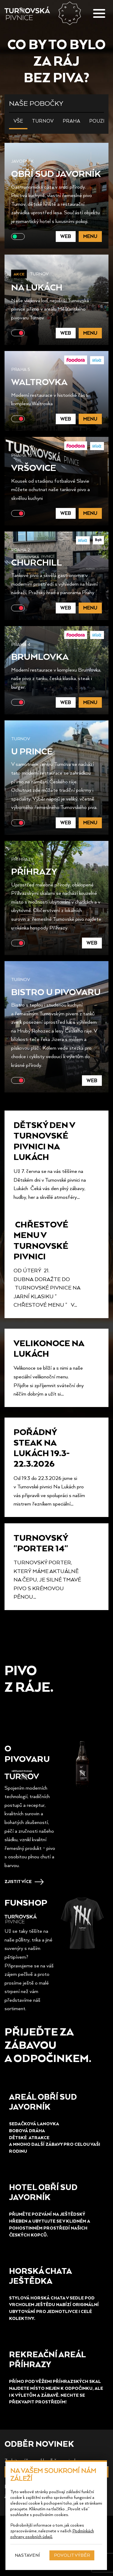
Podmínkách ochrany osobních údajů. (52, 2533)
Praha (71, 121)
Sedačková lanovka (34, 2123)
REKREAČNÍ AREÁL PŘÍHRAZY (47, 2359)
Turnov (43, 121)
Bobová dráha (27, 2130)
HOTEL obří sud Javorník (43, 2191)
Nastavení (27, 2555)
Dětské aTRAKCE (29, 2137)
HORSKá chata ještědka (40, 2275)
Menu (90, 236)
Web (65, 236)
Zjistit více (18, 1881)
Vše (18, 121)
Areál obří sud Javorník (43, 2101)
